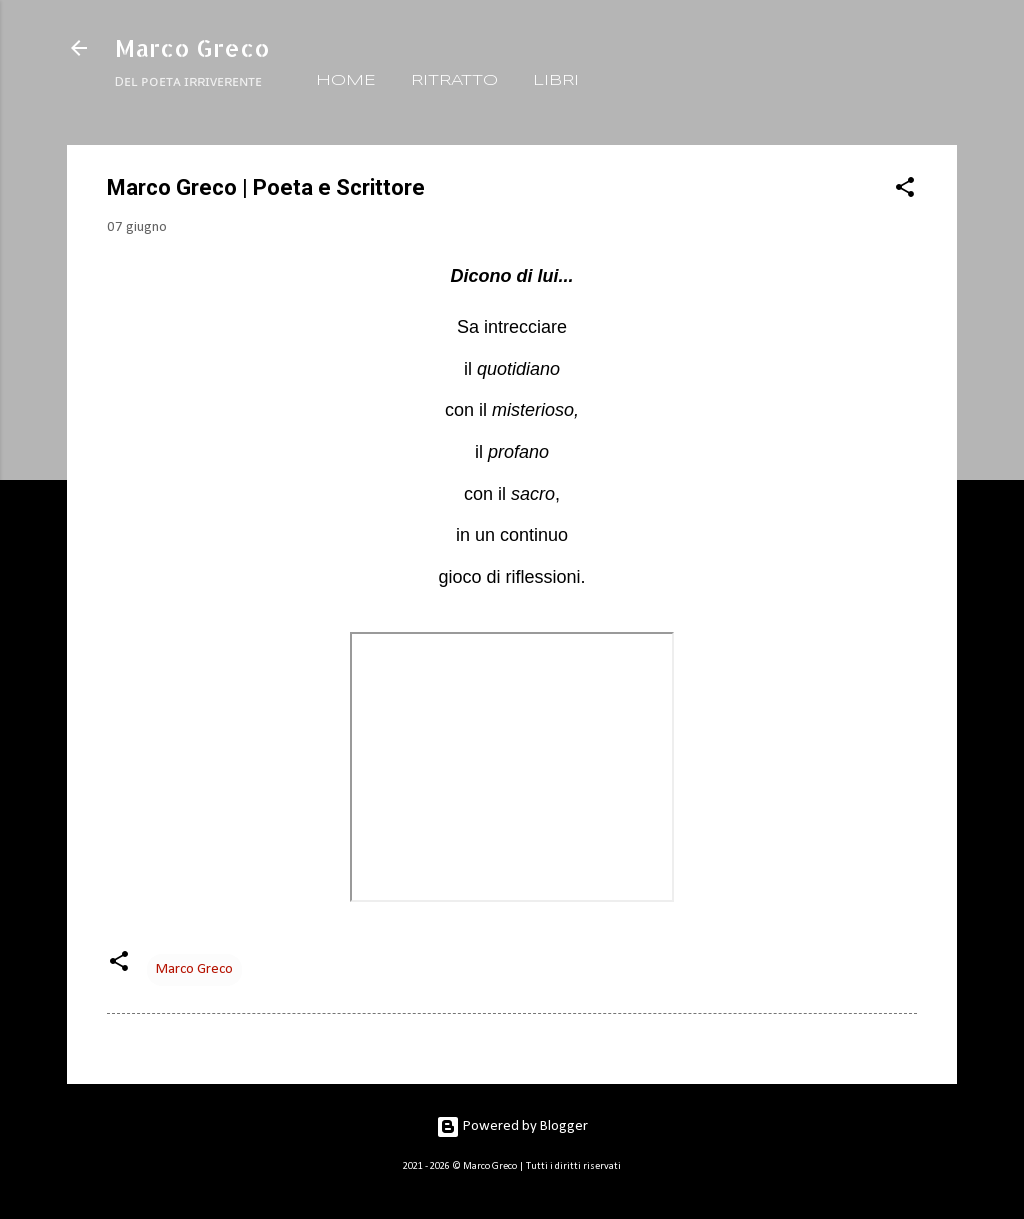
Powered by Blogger (512, 1126)
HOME (346, 81)
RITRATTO (454, 81)
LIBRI (556, 81)
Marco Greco (192, 47)
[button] (905, 191)
